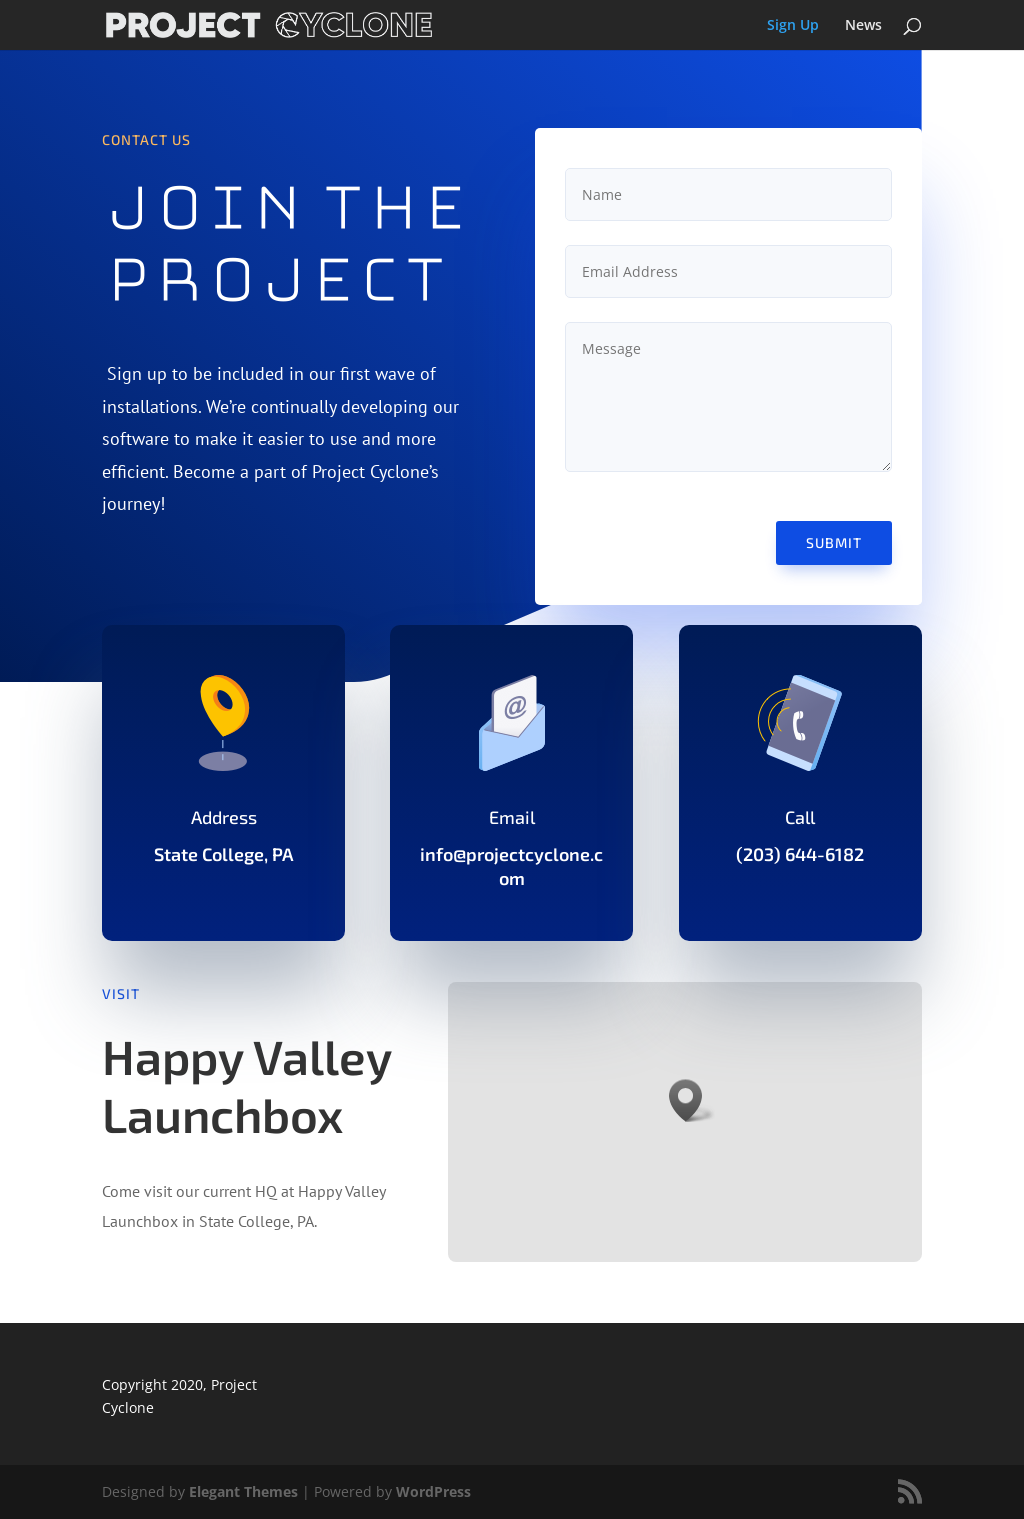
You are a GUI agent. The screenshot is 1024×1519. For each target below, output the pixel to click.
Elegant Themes (243, 1491)
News (863, 26)
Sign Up (793, 26)
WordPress (433, 1491)
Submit (834, 542)
